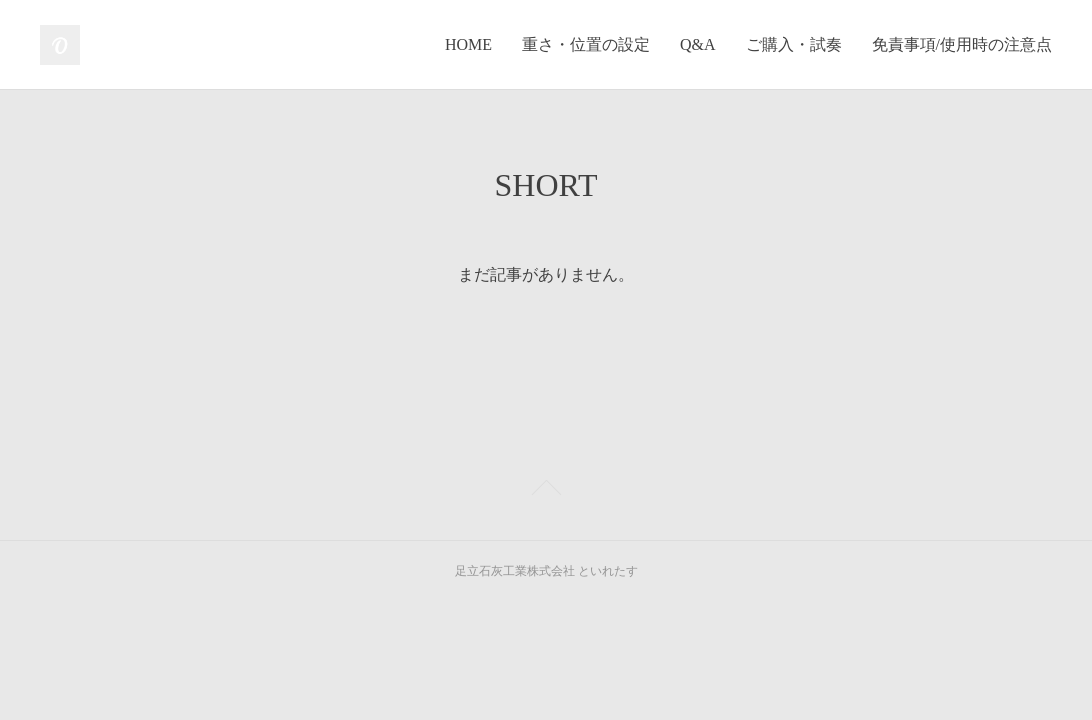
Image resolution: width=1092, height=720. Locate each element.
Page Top (546, 491)
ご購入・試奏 (794, 44)
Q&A (698, 44)
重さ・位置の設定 (586, 44)
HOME (468, 44)
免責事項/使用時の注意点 (962, 44)
